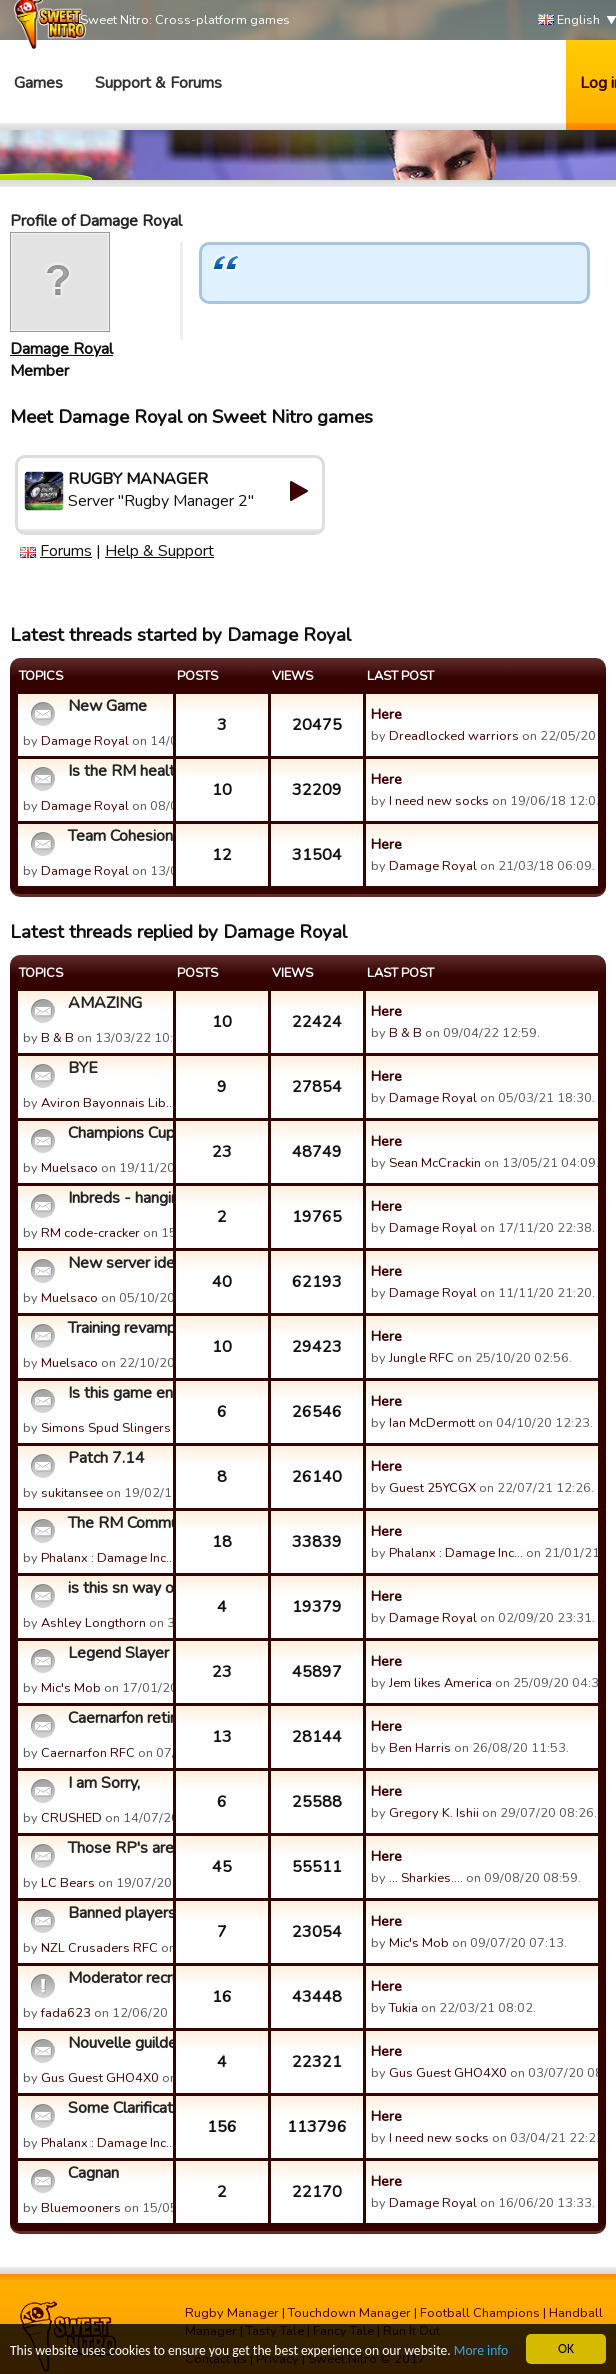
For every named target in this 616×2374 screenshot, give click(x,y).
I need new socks (439, 801)
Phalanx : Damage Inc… (108, 1558)
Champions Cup (118, 1133)
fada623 (66, 2013)
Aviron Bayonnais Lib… (108, 1103)
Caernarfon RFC (88, 1753)
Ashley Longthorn (93, 1623)
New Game (107, 706)
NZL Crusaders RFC (99, 1948)
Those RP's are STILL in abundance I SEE (118, 1848)
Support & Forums (158, 83)
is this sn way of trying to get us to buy (118, 1588)
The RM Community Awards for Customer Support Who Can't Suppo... (118, 1523)
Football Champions (480, 2313)
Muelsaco (69, 1168)
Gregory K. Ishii (434, 1813)
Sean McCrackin (435, 1163)
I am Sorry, (104, 1783)
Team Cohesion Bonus (118, 836)
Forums (66, 551)
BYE (83, 1068)
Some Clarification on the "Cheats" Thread (118, 2108)
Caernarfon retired (118, 1718)
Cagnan (93, 2173)
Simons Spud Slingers (106, 1428)
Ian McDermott (432, 1423)
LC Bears (68, 1883)
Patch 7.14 (106, 1458)
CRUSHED (71, 1818)
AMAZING (105, 1003)
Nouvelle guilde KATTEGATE (118, 2043)
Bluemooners (81, 2208)
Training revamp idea (118, 1328)
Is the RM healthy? (118, 771)
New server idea (118, 1263)
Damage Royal (61, 349)
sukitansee (72, 1493)
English (569, 20)
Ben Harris (420, 1748)
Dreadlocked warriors (454, 736)
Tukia (403, 2008)
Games (38, 83)
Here (386, 714)
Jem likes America (440, 1683)
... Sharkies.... (426, 1878)
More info (481, 2351)
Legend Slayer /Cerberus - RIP (118, 1653)
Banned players (118, 1913)
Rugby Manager (232, 2313)
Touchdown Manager (349, 2313)
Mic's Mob (71, 1688)
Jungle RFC (421, 1358)
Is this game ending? (118, 1393)
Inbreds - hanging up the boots (118, 1198)
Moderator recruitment (118, 1978)
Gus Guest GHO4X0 (100, 2078)
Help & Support (159, 551)
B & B (57, 1038)
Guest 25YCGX (432, 1488)
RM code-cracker (90, 1233)
